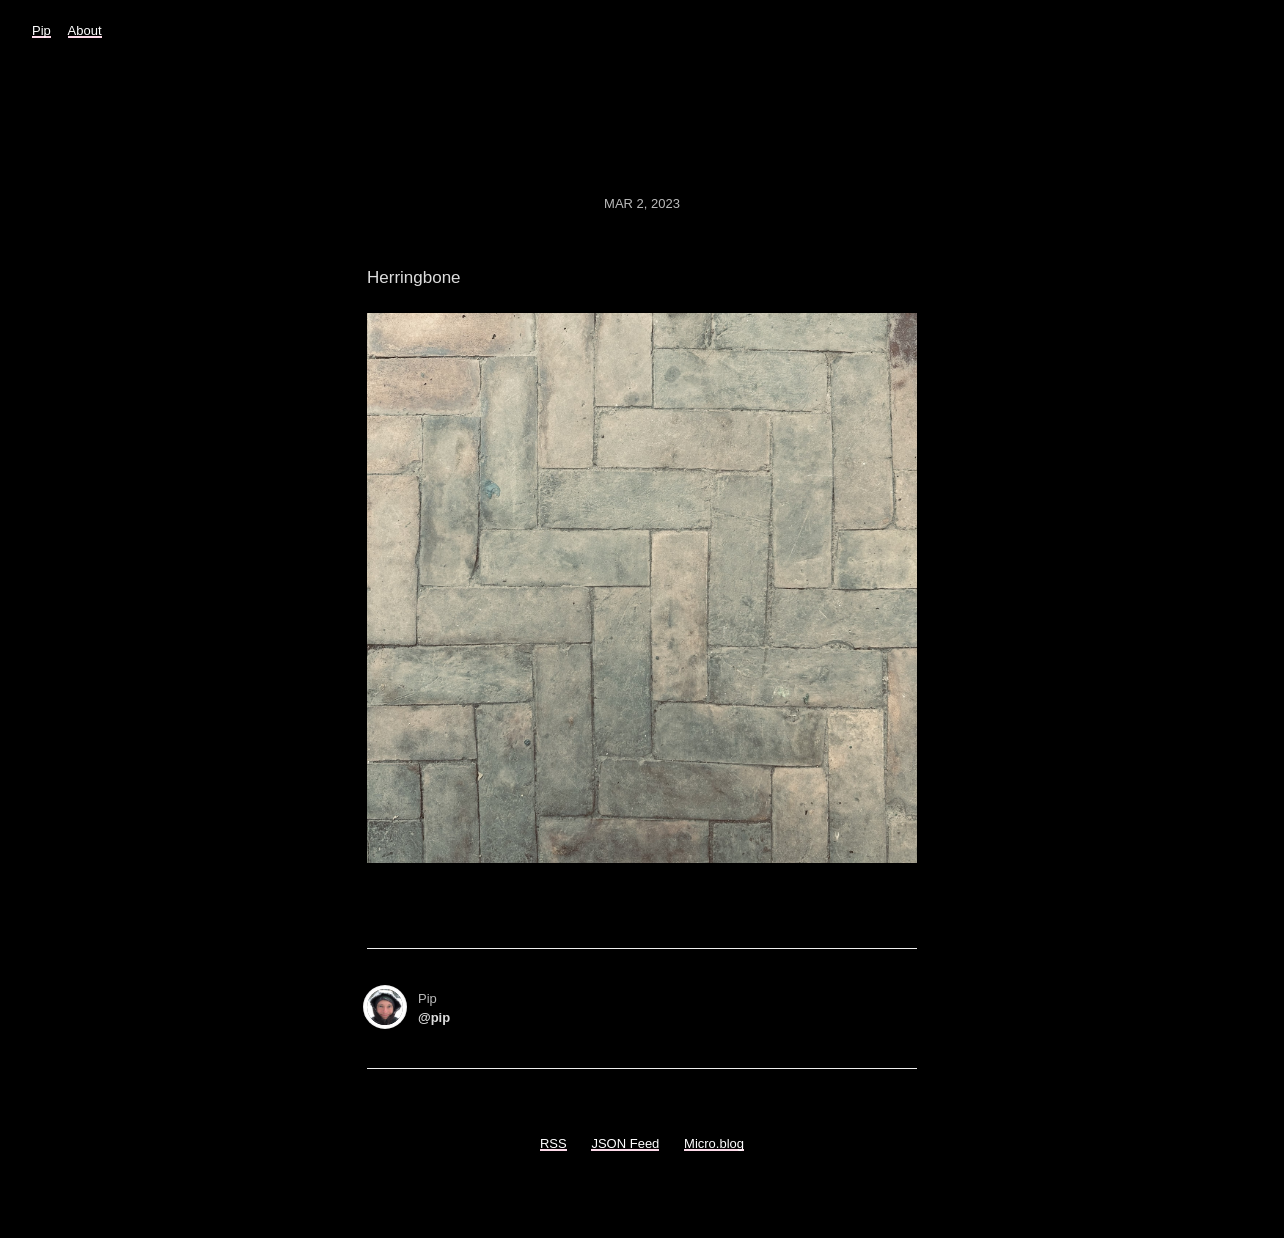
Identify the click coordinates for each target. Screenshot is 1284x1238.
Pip (41, 30)
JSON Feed (625, 1143)
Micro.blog (714, 1143)
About (85, 30)
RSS (553, 1143)
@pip (434, 1017)
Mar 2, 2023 (642, 203)
